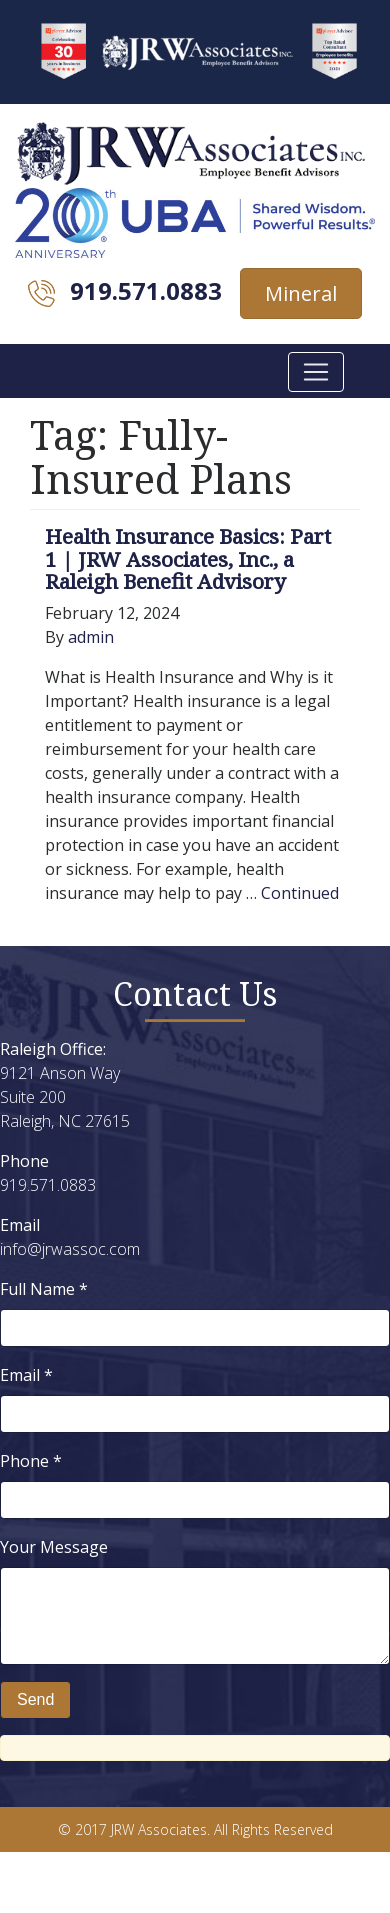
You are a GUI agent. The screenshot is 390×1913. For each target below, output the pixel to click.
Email (26, 1375)
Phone (31, 1461)
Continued (300, 893)
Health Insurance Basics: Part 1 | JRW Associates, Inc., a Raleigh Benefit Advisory (188, 559)
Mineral (301, 293)
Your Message (54, 1547)
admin (91, 637)
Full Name (44, 1289)
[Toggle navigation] (316, 372)
